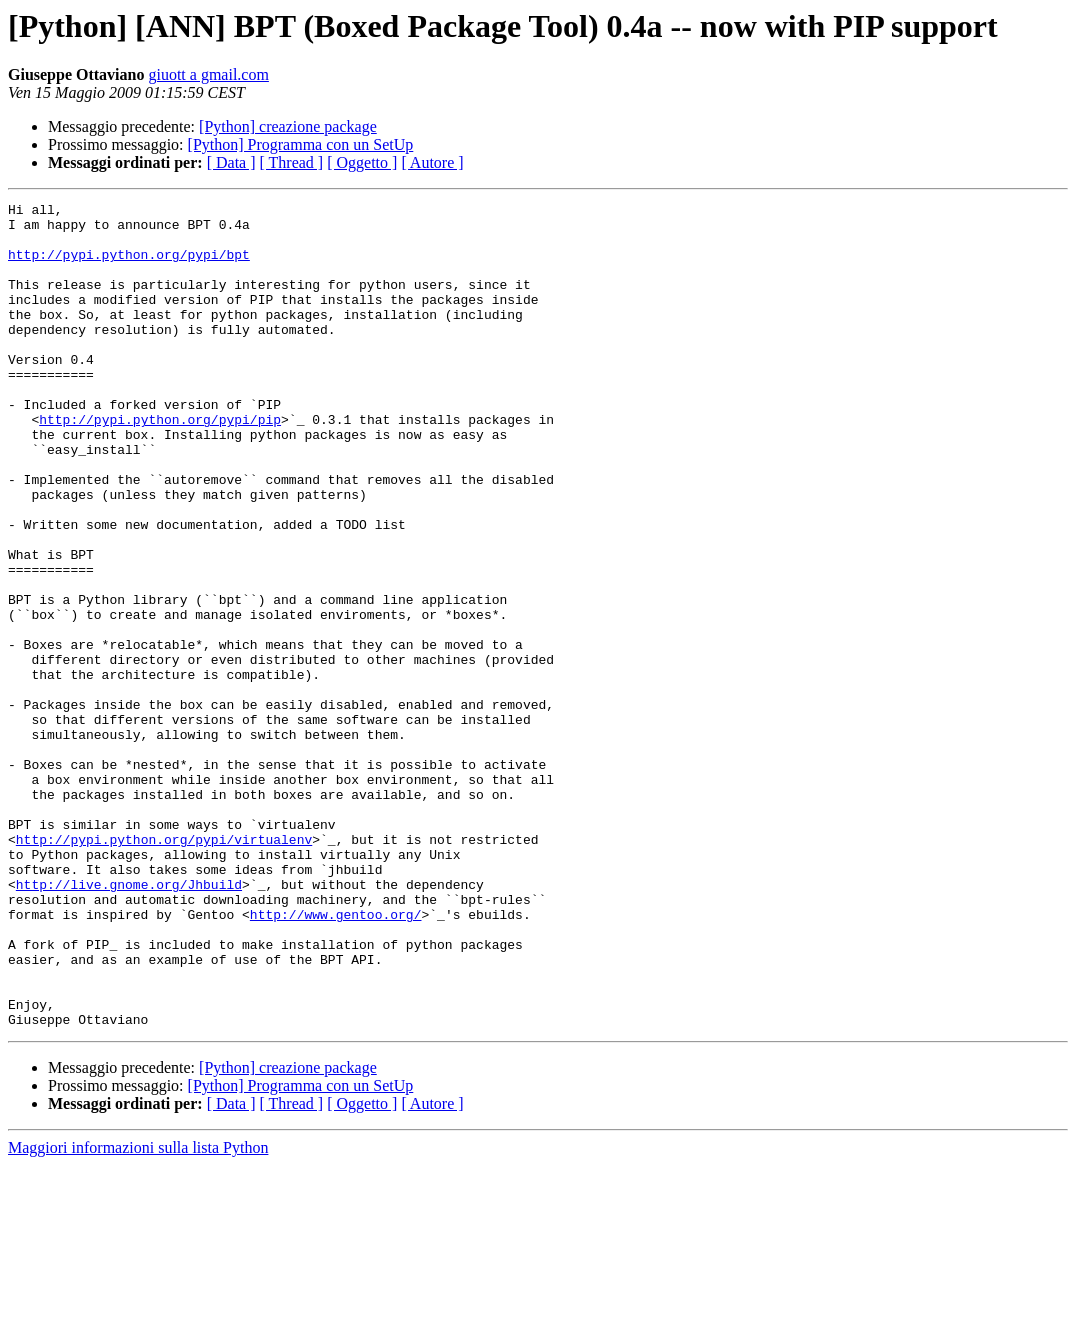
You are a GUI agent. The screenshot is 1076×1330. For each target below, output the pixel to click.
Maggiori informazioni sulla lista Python (138, 1312)
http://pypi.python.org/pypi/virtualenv (164, 968)
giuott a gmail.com (208, 74)
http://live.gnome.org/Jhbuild (129, 1022)
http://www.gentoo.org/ (336, 1058)
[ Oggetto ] (362, 162)
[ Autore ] (432, 162)
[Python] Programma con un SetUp (301, 144)
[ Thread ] (292, 162)
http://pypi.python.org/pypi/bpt (129, 266)
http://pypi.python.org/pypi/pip (160, 464)
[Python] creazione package (288, 126)
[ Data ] (231, 162)
